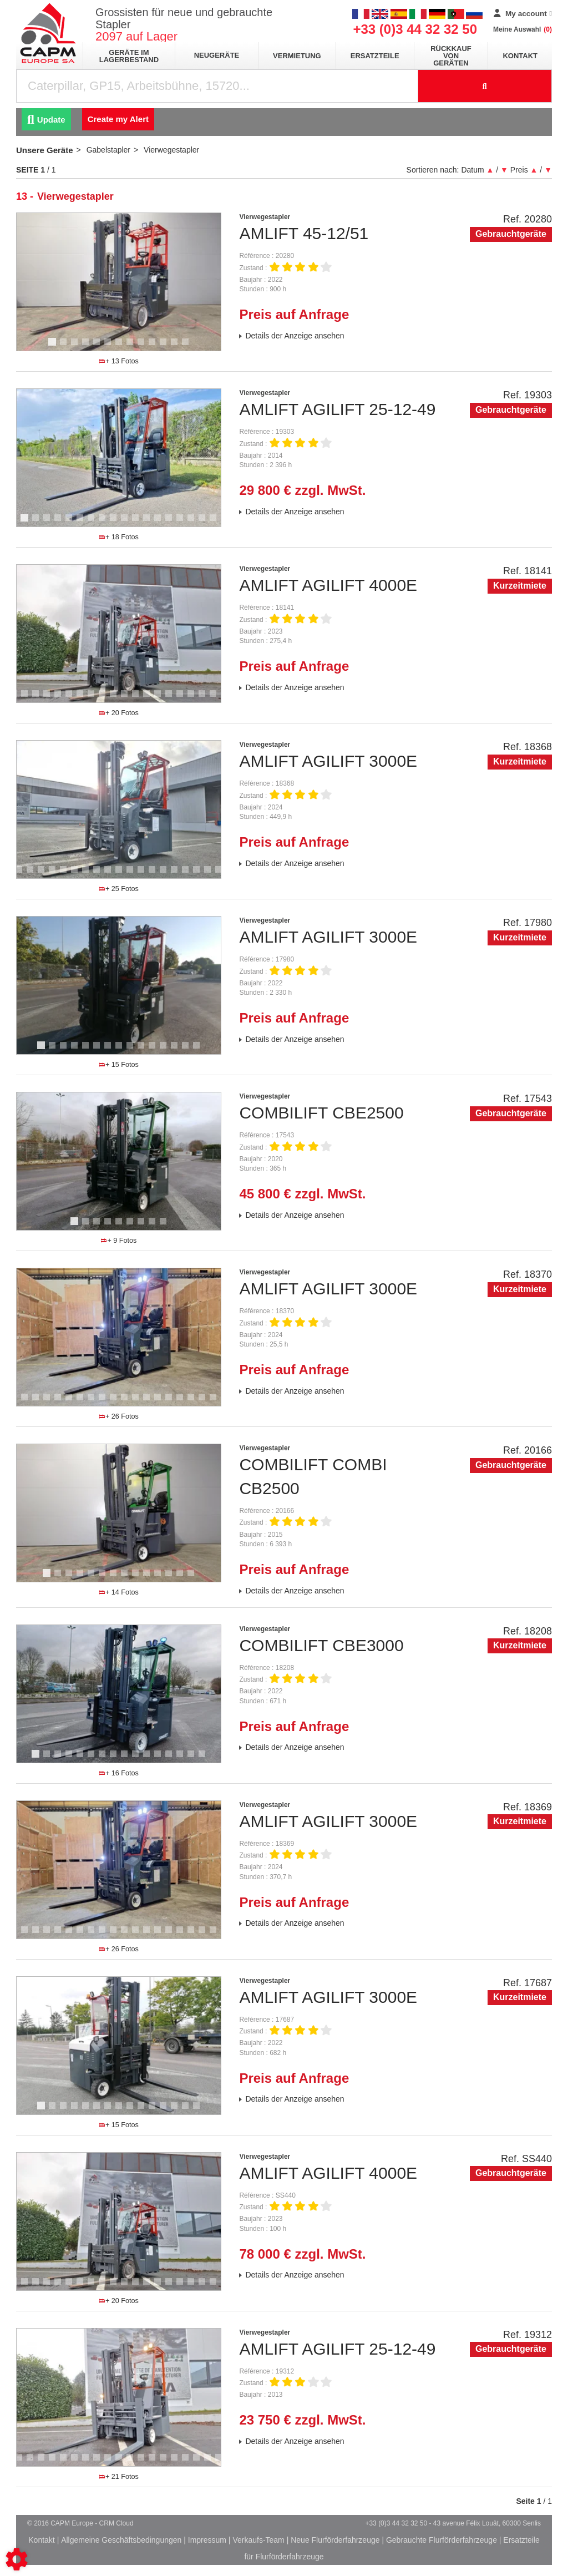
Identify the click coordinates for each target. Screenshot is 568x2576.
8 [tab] (131, 346)
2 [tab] (65, 346)
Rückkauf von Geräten (450, 56)
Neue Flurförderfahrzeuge (335, 2539)
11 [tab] (167, 346)
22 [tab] (216, 1402)
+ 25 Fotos (119, 889)
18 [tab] (216, 522)
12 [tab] (178, 346)
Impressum (207, 2539)
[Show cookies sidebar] (17, 2559)
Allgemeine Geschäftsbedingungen (121, 2539)
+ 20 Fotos (119, 713)
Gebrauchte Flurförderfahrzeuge (441, 2539)
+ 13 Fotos (119, 361)
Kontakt (520, 55)
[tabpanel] (119, 282)
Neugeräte (217, 55)
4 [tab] (87, 346)
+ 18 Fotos (119, 537)
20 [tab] (200, 874)
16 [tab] (194, 522)
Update (46, 119)
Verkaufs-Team (258, 2539)
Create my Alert (118, 119)
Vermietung (297, 55)
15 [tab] (183, 522)
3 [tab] (76, 346)
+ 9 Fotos (118, 1240)
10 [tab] (155, 346)
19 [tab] (216, 698)
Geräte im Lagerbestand (129, 56)
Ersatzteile (375, 55)
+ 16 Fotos (119, 1773)
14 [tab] (172, 522)
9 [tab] (142, 346)
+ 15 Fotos (119, 1065)
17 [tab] (205, 522)
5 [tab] (98, 346)
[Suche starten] (485, 86)
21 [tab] (211, 874)
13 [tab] (189, 346)
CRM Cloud (116, 2523)
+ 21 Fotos (119, 2477)
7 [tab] (120, 346)
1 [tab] (54, 346)
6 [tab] (109, 346)
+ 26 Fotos (119, 1416)
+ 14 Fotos (119, 1592)
